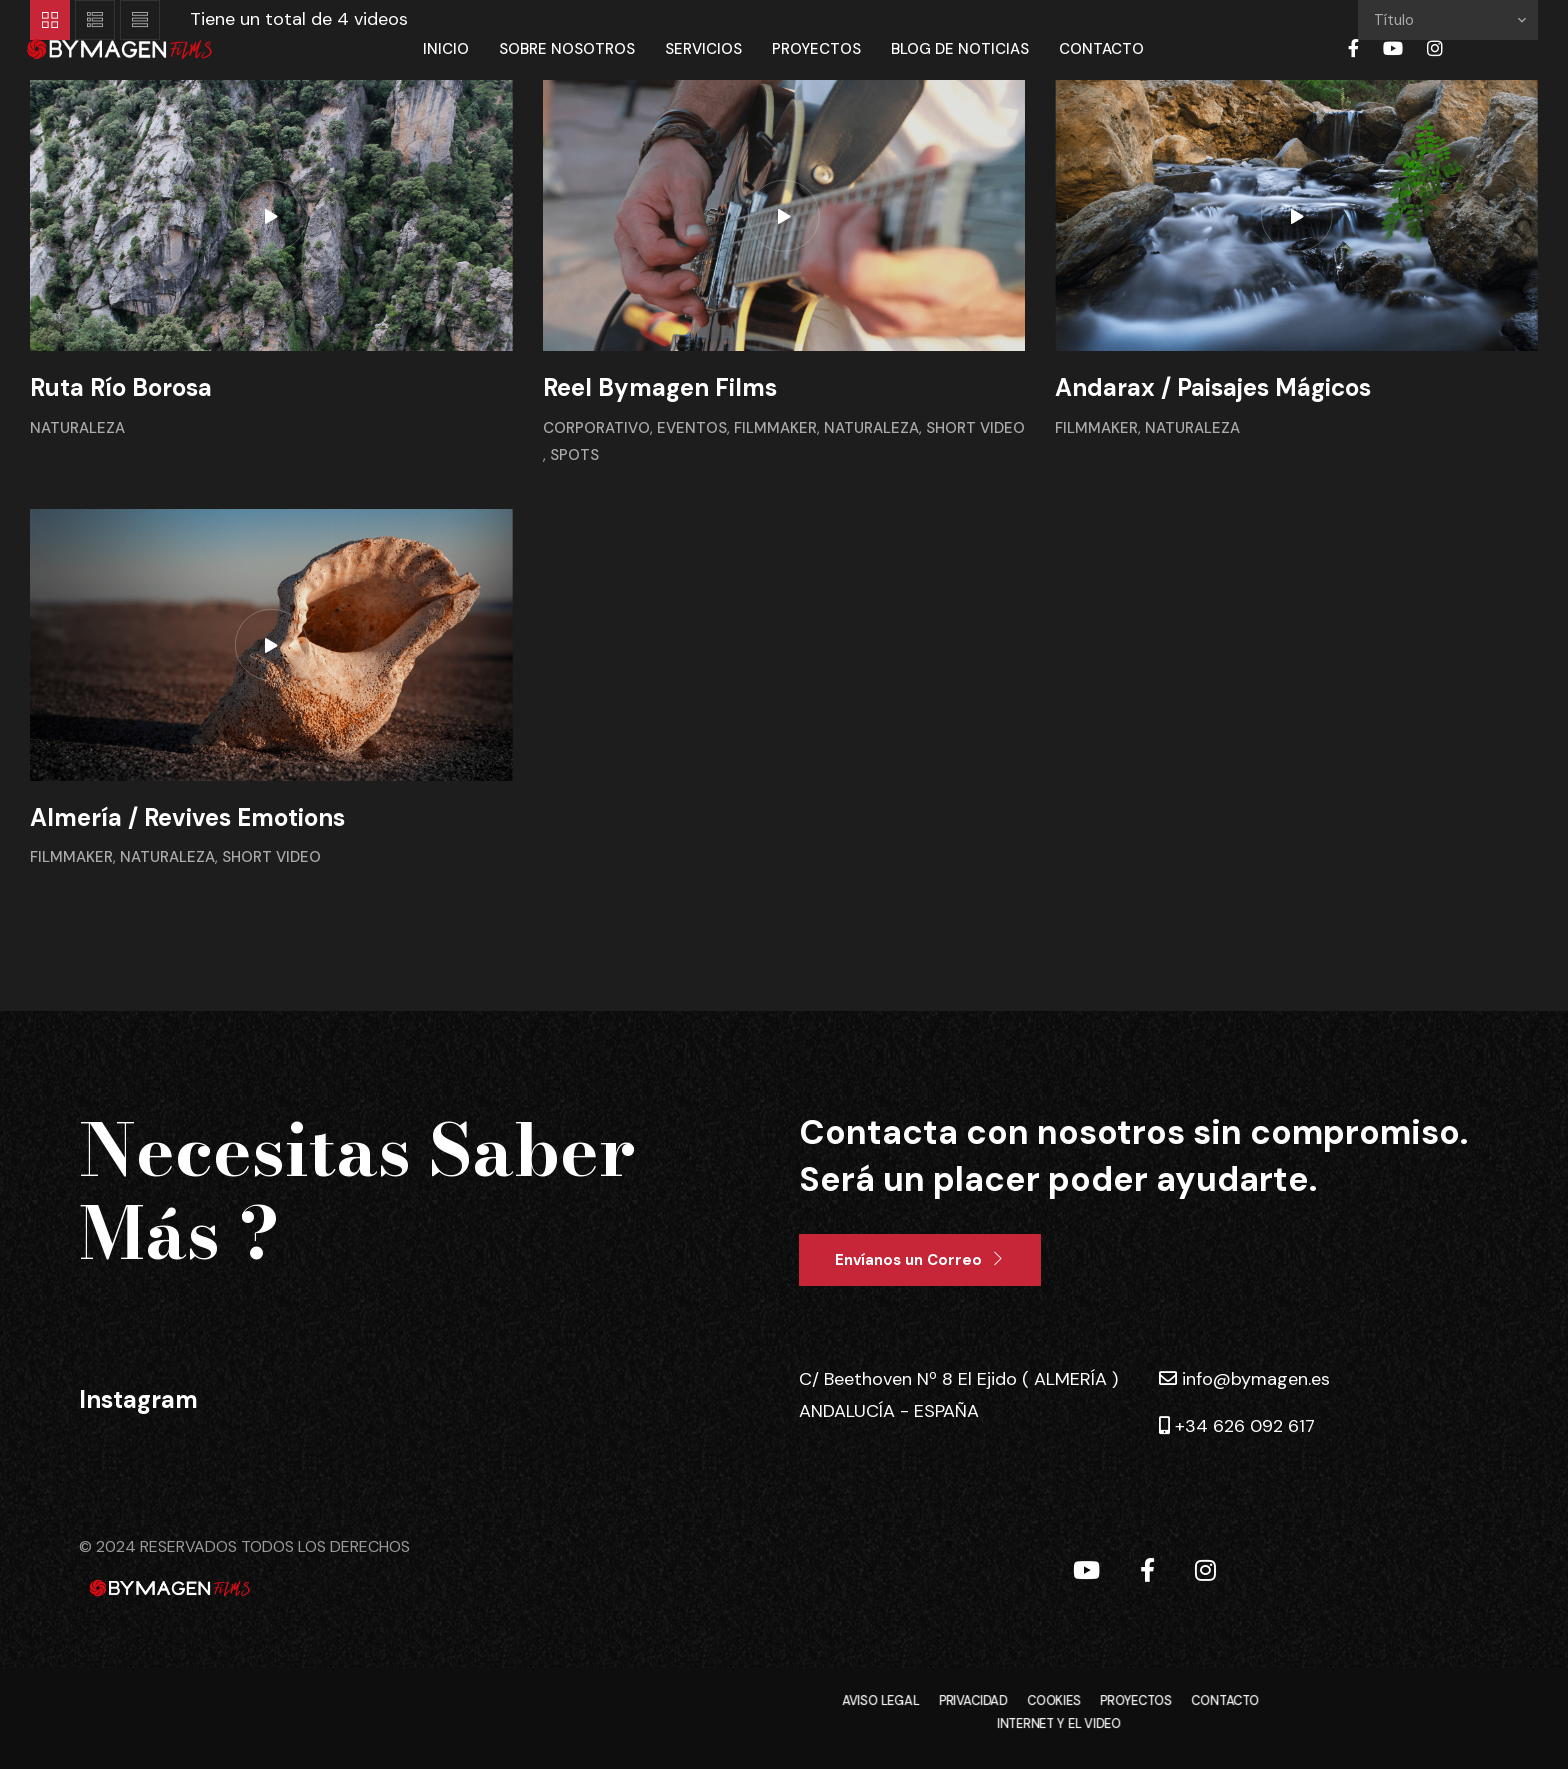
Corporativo (596, 428)
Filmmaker (775, 428)
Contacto (1101, 49)
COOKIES (1054, 1701)
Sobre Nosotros (567, 49)
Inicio (446, 49)
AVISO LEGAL (880, 1701)
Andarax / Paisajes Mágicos (1213, 387)
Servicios (703, 49)
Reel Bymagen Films (660, 387)
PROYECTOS (1135, 1701)
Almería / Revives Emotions (187, 817)
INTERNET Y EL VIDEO (1059, 1724)
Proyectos (816, 49)
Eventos (692, 428)
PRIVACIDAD (973, 1701)
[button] (920, 1260)
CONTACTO (1225, 1701)
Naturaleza (77, 428)
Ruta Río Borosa (121, 387)
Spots (574, 455)
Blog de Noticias (960, 49)
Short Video (975, 428)
